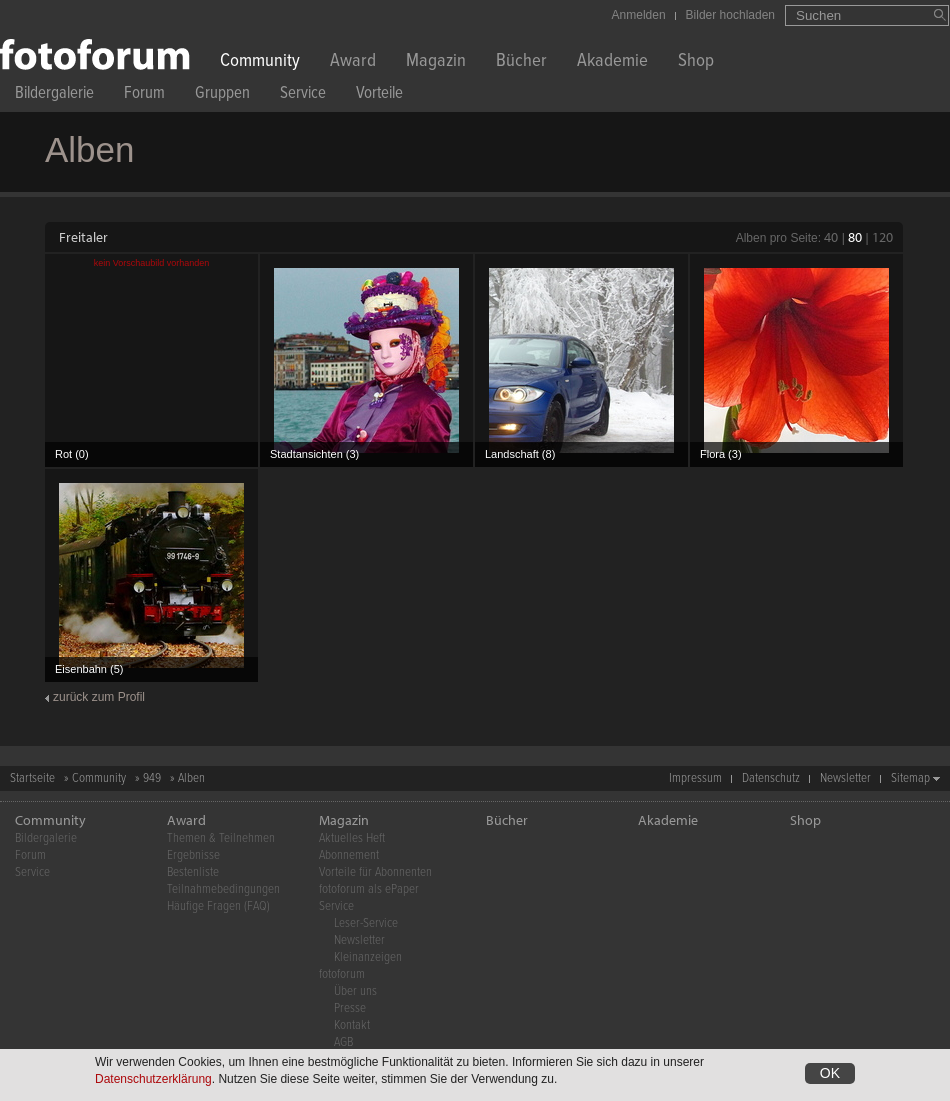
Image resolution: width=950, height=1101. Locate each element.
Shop (696, 62)
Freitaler (83, 237)
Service (303, 95)
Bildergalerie (54, 95)
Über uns (355, 991)
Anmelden (639, 15)
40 (831, 237)
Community (260, 62)
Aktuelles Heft (352, 838)
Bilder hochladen (730, 15)
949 (152, 778)
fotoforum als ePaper (369, 889)
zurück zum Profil (99, 697)
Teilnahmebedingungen (223, 889)
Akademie (612, 62)
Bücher (521, 62)
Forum (144, 95)
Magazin (436, 62)
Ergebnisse (193, 855)
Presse (350, 1008)
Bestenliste (193, 872)
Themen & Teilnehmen (221, 838)
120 (882, 237)
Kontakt (352, 1025)
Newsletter (845, 778)
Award (353, 62)
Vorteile (379, 95)
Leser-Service (366, 923)
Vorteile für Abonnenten (375, 872)
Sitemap (910, 778)
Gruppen (222, 95)
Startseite (32, 778)
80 (855, 237)
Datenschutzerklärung (153, 1080)
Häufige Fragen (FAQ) (218, 906)
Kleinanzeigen (368, 957)
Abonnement (349, 855)
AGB (343, 1042)
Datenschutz (771, 778)
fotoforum (342, 974)
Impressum (695, 778)
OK (830, 1074)
